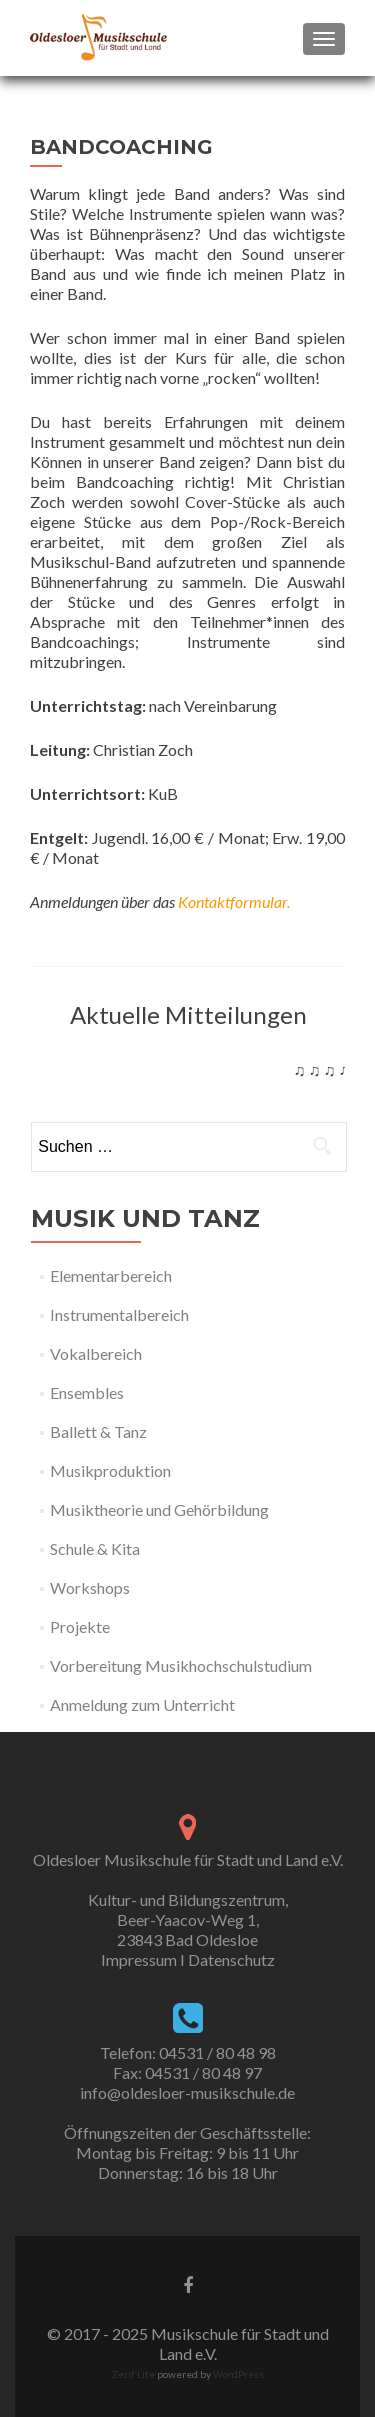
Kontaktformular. (234, 901)
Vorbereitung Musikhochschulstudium (181, 1665)
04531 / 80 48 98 (217, 2052)
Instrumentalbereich (119, 1314)
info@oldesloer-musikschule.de (187, 2092)
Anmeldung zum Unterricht (142, 1704)
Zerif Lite (134, 2374)
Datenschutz (231, 1959)
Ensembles (87, 1392)
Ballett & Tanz (98, 1431)
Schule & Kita (95, 1548)
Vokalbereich (96, 1353)
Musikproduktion (110, 1470)
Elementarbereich (111, 1275)
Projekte (80, 1626)
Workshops (90, 1587)
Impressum (139, 1959)
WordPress (237, 2374)
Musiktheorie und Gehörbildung (159, 1509)
